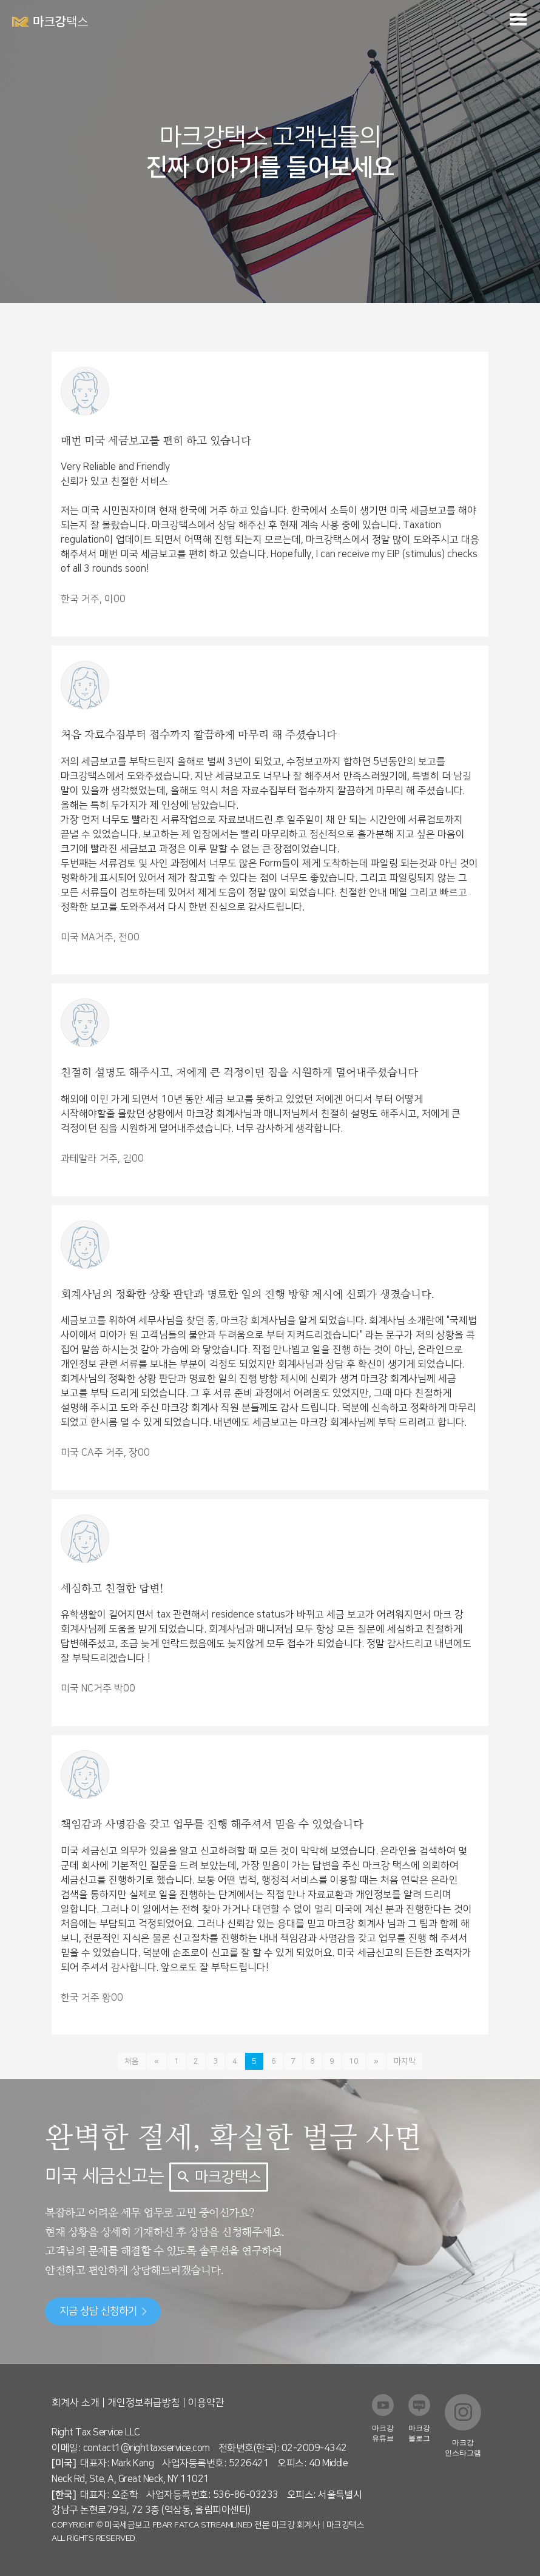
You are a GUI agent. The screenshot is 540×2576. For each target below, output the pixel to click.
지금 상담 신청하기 (102, 2311)
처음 (133, 2061)
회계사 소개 (76, 2402)
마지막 (403, 2061)
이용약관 (206, 2402)
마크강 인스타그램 (463, 2448)
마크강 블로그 (419, 2433)
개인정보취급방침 (143, 2402)
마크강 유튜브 (383, 2433)
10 (354, 2061)
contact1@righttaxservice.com (146, 2448)
